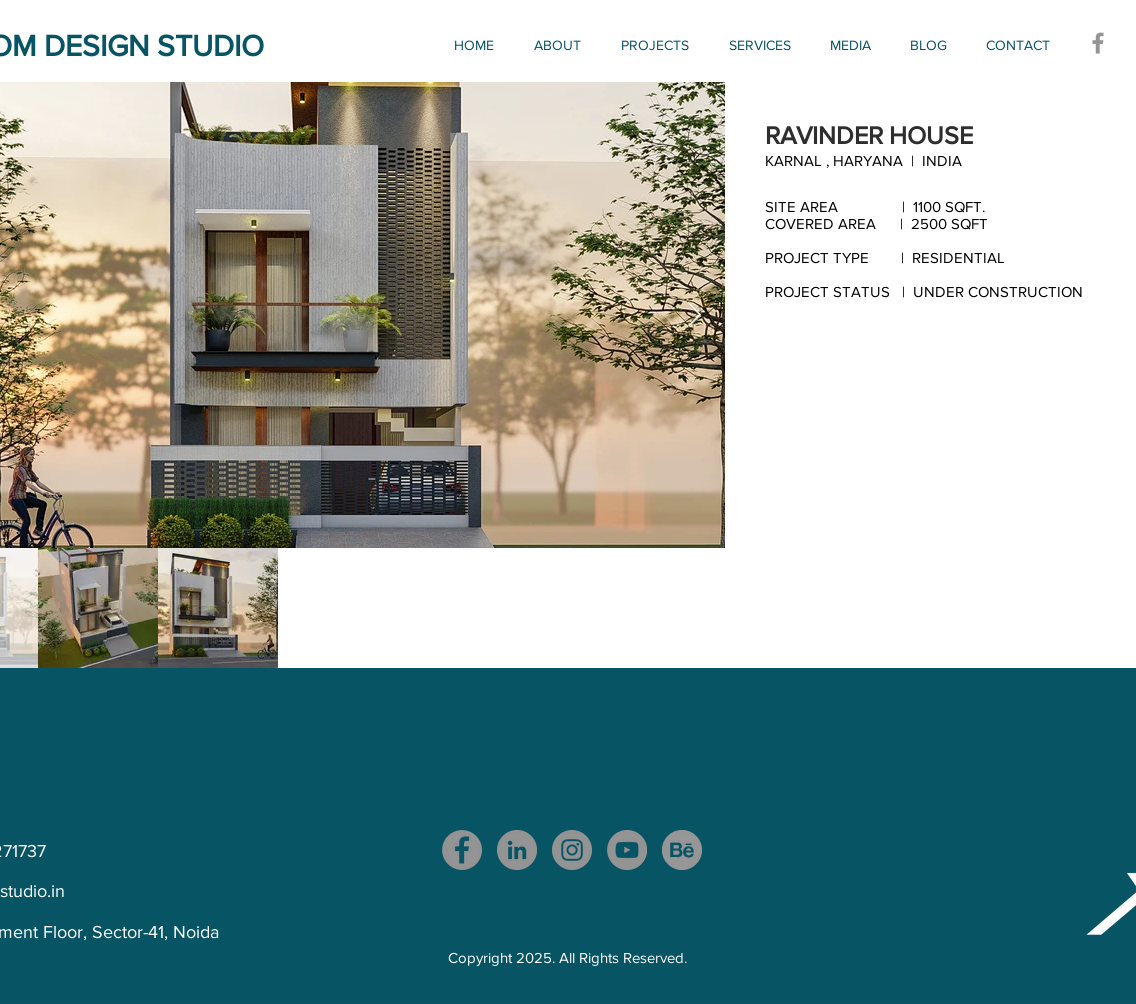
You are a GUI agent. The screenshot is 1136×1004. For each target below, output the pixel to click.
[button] (660, 45)
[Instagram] (572, 850)
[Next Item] (694, 314)
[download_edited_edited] (682, 850)
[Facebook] (1098, 43)
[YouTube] (627, 850)
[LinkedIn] (517, 850)
